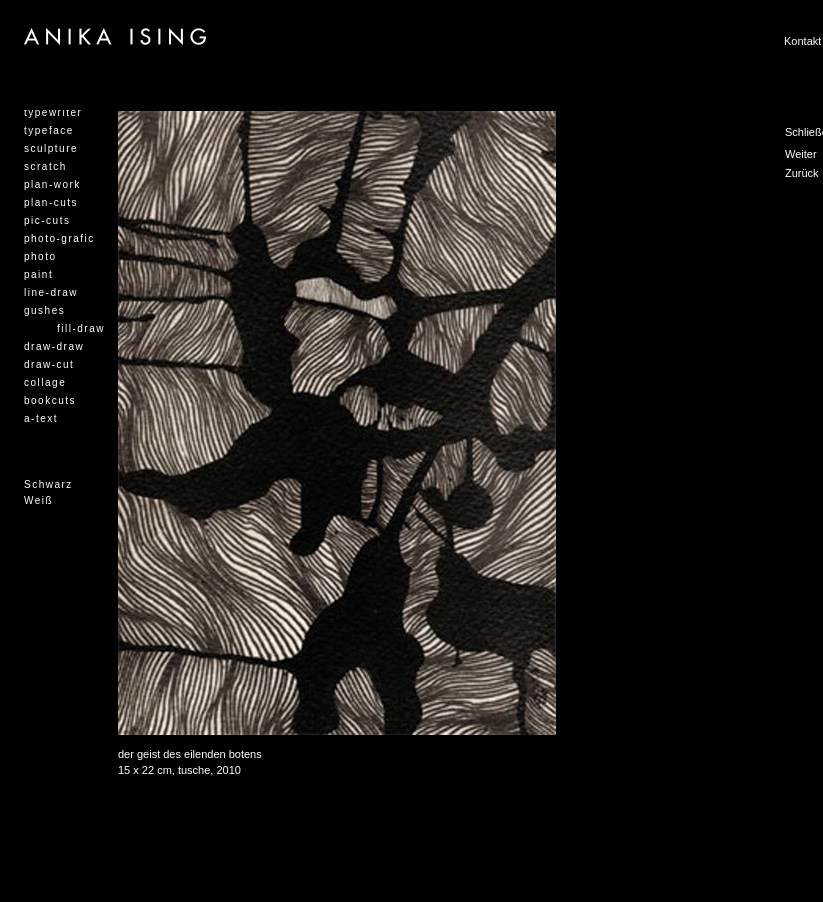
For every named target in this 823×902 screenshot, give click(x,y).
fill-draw (81, 328)
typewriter (53, 112)
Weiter (801, 154)
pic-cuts (47, 220)
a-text (41, 418)
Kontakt (802, 41)
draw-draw (54, 346)
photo (40, 256)
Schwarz (48, 484)
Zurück (802, 173)
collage (45, 382)
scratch (45, 166)
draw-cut (49, 364)
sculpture (51, 148)
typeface (49, 130)
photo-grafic (59, 238)
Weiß (38, 500)
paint (38, 274)
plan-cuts (51, 202)
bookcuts (50, 400)
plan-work (52, 184)
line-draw (51, 292)
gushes (44, 310)
